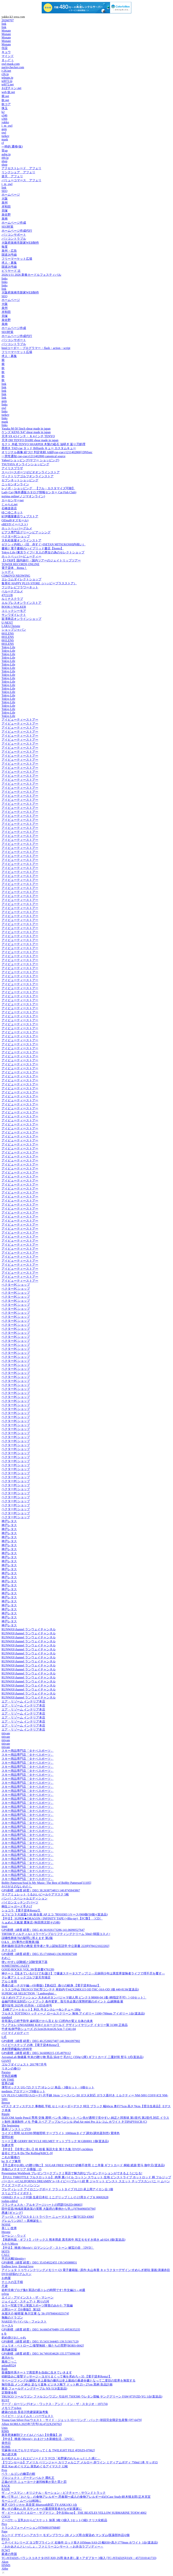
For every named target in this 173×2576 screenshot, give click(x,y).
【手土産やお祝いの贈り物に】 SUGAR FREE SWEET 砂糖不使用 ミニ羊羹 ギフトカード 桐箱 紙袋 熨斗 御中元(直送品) (83, 2165)
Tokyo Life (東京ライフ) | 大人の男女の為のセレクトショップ (43, 552)
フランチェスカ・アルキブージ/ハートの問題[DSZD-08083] (42, 2204)
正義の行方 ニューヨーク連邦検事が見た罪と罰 (34, 2481)
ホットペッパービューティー (21, 556)
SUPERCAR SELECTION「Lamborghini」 (29, 1993)
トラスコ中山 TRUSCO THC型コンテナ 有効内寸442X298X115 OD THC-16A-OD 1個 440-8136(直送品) (70, 1989)
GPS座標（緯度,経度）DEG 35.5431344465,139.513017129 (40, 2341)
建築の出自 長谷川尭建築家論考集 (25, 2412)
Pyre (4, 2470)
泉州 (5, 202)
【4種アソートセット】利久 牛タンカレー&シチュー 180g (41, 2009)
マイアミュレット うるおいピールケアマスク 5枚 (35, 1894)
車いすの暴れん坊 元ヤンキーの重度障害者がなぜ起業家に (42, 2508)
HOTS (6, 2251)
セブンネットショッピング (20, 480)
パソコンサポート (14, 234)
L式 (4, 2037)
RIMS (5, 2431)
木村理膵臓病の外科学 (17, 2049)
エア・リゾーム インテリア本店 (23, 1701)
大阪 (5, 198)
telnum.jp (7, 77)
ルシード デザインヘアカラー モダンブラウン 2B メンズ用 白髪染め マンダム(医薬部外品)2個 (66, 2535)
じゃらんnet (10, 504)
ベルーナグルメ (12, 591)
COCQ (6, 2516)
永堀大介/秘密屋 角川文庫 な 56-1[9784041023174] (35, 2313)
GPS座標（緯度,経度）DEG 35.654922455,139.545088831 (39, 2262)
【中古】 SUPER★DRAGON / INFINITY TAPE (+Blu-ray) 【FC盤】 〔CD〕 (52, 1918)
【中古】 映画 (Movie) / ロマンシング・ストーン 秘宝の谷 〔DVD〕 (48, 2247)
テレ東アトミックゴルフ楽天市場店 (26, 1977)
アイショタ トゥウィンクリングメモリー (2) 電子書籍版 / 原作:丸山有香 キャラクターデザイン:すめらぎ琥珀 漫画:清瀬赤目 (86, 2270)
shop (4, 161)
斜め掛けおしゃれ (14, 2337)
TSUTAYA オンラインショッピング (25, 464)
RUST (5, 2400)
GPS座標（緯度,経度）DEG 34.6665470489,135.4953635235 (41, 2329)
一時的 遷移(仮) (12, 146)
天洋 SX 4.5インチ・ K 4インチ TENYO (28, 436)
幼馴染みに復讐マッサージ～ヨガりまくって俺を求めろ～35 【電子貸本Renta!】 (57, 2376)
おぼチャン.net (11, 88)
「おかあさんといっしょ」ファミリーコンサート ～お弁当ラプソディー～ (52, 2546)
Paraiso (6, 2072)
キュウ (6, 52)
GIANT (6, 2060)
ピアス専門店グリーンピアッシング (26, 532)
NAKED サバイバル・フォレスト (24, 2321)
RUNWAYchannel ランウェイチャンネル (29, 1629)
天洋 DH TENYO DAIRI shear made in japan (30, 440)
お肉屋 (6, 2278)
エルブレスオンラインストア (21, 602)
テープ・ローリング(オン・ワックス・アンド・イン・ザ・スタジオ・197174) (55, 2404)
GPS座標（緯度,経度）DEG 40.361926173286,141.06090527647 (43, 1930)
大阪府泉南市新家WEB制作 (20, 242)
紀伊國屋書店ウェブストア (20, 516)
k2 (3, 112)
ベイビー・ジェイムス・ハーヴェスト (28, 2416)
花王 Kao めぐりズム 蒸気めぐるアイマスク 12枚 (35, 2466)
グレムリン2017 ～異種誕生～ (22, 2220)
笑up (5, 150)
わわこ (6, 1958)
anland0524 (9, 2365)
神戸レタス (9, 1521)
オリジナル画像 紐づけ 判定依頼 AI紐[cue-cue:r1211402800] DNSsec (47, 452)
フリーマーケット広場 (17, 258)
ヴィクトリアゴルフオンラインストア (28, 476)
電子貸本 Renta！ (14, 567)
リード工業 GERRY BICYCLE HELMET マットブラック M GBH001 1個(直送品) (55, 2141)
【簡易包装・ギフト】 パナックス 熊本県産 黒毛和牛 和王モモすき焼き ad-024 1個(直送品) (63, 2239)
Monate (6, 30)
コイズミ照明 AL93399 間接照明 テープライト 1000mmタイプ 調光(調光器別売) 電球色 (61, 2133)
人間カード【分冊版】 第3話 (21, 2309)
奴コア (6, 104)
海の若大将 (9, 2454)
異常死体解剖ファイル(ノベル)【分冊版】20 (32, 2434)
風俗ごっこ (9, 2361)
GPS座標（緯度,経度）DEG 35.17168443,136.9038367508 (39, 1954)
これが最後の (11, 2157)
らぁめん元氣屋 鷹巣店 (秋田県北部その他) (31, 1922)
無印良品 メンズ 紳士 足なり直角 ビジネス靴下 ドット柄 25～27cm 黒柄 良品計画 (57, 2384)
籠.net (5, 96)
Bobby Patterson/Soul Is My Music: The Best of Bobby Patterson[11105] (46, 1882)
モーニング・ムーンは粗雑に (21, 2500)
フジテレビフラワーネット (20, 587)
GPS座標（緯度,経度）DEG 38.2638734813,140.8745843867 (41, 1890)
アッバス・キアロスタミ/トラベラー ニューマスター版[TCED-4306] (48, 2216)
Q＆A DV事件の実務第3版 (20, 1942)
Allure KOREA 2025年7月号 (32, 2424)
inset (4, 1926)
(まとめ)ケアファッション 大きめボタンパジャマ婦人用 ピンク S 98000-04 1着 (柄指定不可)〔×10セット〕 (74, 1997)
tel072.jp (7, 81)
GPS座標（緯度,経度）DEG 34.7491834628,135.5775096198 (41, 2353)
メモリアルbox (11, 2408)
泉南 (5, 218)
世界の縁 (8, 2083)
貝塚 (5, 210)
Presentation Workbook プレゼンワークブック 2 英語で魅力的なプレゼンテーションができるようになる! (72, 2173)
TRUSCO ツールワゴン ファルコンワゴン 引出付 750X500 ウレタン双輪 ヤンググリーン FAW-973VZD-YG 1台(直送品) (82, 2396)
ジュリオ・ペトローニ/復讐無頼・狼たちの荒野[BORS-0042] (43, 2345)
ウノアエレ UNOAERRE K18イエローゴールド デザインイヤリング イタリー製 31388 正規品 (65, 2025)
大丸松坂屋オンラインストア (21, 540)
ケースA (7, 2325)
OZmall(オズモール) (15, 520)
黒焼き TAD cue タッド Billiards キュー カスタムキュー (39, 448)
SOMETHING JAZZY (16, 1965)
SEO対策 (7, 226)
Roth (4, 2368)
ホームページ (11, 194)
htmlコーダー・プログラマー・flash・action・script (36, 348)
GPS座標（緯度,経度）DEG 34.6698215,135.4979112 (36, 2053)
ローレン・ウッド (14, 2235)
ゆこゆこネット (12, 512)
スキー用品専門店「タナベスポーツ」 (28, 1750)
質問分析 (8, 2137)
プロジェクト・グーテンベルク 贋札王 (28, 2477)
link (4, 23)
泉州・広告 (9, 250)
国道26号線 (9, 254)
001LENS (8, 633)
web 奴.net (8, 92)
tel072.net (8, 84)
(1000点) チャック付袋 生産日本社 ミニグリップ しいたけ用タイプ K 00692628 (55, 2197)
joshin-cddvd (10, 2201)
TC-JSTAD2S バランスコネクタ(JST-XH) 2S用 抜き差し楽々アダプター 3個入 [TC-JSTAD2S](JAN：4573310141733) (79, 2558)
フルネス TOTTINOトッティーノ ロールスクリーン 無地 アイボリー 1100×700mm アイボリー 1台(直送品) (73, 2013)
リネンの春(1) (11, 2068)
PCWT (6, 2550)
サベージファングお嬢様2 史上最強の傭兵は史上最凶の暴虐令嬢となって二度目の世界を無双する (68, 2380)
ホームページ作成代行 (17, 230)
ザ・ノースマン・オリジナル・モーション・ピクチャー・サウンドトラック (54, 2492)
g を (4, 2333)
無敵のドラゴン (12, 2317)
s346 (4, 115)
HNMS (6, 2565)
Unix (5, 2427)
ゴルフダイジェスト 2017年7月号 (24, 2064)
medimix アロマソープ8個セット (23, 2091)
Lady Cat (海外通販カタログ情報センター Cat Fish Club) (39, 492)
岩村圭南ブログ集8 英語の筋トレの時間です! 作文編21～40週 (43, 2290)
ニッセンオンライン (15, 484)
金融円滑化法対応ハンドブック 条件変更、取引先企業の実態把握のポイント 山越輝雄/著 (62, 2001)
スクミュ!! (9, 1950)
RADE (6, 2489)
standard (7, 2017)
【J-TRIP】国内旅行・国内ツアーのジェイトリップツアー (41, 560)
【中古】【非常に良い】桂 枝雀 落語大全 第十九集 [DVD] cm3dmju (47, 2149)
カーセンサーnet (13, 500)
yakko (5, 122)
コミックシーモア (14, 610)
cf (3, 142)
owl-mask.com (11, 63)
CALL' (6, 2255)
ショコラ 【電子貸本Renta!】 (21, 1910)
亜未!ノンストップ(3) (16, 2129)
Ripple (6, 2114)
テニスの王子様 (12, 2282)
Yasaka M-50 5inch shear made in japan (26, 428)
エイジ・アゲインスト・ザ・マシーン (28, 2297)
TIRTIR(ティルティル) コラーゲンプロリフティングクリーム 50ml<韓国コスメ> (56, 1934)
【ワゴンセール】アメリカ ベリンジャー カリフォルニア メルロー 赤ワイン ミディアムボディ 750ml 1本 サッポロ (80, 2462)
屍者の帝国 (9, 2554)
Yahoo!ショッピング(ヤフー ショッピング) (30, 460)
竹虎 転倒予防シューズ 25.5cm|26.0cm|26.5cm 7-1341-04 (39, 2029)
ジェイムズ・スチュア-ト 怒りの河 (25, 2301)
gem (4, 129)
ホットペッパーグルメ (17, 528)
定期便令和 (9, 2392)
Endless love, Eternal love (17, 2266)
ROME (6, 2446)
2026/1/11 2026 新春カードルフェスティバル (31, 274)
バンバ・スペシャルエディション (24, 1898)
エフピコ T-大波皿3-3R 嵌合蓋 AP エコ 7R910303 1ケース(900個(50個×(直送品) (55, 1914)
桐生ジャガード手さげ (17, 1906)
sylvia (5, 2293)
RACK (6, 2485)
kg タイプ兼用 (11, 2161)
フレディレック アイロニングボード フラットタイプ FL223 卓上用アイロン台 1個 (57, 2189)
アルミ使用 (9, 1981)
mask (5, 139)
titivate (6, 1733)
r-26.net (6, 70)
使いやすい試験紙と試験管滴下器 (24, 1962)
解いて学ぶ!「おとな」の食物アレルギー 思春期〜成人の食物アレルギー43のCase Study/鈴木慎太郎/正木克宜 (76, 2496)
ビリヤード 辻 (11, 270)
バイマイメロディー (15, 2033)
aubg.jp (6, 154)
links (4, 278)
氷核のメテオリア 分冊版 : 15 (21, 2169)
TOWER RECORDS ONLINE (20, 564)
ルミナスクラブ (12, 598)
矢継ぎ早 (8, 2145)
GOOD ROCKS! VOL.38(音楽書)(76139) (28, 1969)
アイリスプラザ (12, 468)
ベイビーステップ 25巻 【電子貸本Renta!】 (31, 2045)
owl (4, 132)
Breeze (6, 2102)
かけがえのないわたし (17, 1886)
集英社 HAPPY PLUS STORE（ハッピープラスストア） (39, 583)
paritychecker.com (13, 67)
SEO (4, 191)
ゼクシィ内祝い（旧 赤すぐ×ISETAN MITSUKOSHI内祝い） (44, 544)
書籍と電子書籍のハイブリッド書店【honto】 (33, 548)
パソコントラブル (14, 238)
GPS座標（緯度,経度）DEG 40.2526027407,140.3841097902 (41, 2041)
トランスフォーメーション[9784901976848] (31, 2527)
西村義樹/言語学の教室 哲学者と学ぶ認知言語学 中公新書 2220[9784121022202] (55, 1946)
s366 (4, 118)
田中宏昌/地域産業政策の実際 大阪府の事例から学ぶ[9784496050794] (48, 2208)
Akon (5, 2561)
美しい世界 (9, 2228)
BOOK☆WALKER (14, 606)
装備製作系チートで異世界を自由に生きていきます (37, 2372)
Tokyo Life (8, 647)
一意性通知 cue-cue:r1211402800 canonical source (33, 456)
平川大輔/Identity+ (14, 2258)
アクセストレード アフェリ (21, 168)
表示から (8, 2357)
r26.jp (5, 74)
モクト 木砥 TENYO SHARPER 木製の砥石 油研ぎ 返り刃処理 (43, 444)
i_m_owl (7, 125)
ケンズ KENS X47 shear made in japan (26, 432)
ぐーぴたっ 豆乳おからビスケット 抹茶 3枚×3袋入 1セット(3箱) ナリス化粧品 (54, 2520)
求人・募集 (9, 262)
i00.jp (5, 157)
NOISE (6, 2224)
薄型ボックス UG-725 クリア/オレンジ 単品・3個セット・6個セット (48, 2087)
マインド (8, 56)
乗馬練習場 (9, 2349)
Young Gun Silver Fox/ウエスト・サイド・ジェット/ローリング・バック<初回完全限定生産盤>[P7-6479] (72, 2420)
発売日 (6, 2443)
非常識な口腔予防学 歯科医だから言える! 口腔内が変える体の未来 (47, 2021)
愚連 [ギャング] (12, 2212)
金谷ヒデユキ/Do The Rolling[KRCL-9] (27, 2153)
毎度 (5, 246)
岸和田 (6, 206)
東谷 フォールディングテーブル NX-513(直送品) (34, 2388)
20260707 (8, 20)
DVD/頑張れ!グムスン (16, 2274)
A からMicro (10, 2243)
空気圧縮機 (9, 2076)
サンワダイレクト (14, 614)
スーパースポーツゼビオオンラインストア (31, 472)
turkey (5, 136)
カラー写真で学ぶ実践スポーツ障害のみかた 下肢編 (37, 2305)
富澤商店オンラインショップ (21, 618)
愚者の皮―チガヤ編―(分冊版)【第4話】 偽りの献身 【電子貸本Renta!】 (51, 1985)
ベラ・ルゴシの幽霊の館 (18, 2473)
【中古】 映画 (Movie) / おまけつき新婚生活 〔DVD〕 (38, 2439)
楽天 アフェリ (12, 176)
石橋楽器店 (9, 508)
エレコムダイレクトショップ (21, 579)
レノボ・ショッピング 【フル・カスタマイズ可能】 (38, 488)
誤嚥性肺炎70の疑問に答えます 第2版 (27, 1938)
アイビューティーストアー (20, 719)
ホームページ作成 (14, 222)
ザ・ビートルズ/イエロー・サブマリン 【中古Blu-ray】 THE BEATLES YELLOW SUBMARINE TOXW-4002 (74, 2512)
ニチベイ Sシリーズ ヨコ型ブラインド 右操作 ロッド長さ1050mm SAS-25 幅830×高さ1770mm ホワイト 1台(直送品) (80, 2542)
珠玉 (5, 108)
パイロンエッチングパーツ (20, 1902)
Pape (4, 2531)
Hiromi (6, 2232)
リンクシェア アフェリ (18, 172)
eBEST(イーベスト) (15, 524)
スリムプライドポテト (17, 2193)
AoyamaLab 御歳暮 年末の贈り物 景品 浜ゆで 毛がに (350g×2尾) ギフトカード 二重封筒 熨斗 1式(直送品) (72, 2057)
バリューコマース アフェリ (21, 180)
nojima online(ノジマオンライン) (23, 496)
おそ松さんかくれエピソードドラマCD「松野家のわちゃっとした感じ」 (51, 2458)
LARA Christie (11, 626)
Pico (4, 2524)
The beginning (10, 2125)
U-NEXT (7, 622)
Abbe (5, 2568)
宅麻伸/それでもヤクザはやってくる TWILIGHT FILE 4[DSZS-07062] (48, 2450)
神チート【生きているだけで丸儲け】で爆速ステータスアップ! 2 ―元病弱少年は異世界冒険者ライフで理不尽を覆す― (83, 1973)
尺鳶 (5, 2286)
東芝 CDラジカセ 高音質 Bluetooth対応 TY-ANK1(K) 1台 (39, 2504)
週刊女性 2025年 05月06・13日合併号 (27, 2005)
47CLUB (7, 595)
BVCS (6, 2539)
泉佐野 (6, 214)
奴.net (5, 100)
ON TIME (8, 2079)
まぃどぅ (8, 60)
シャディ (8, 571)
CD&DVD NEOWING (16, 575)
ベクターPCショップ (16, 536)
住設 (5, 48)
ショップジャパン (14, 629)
